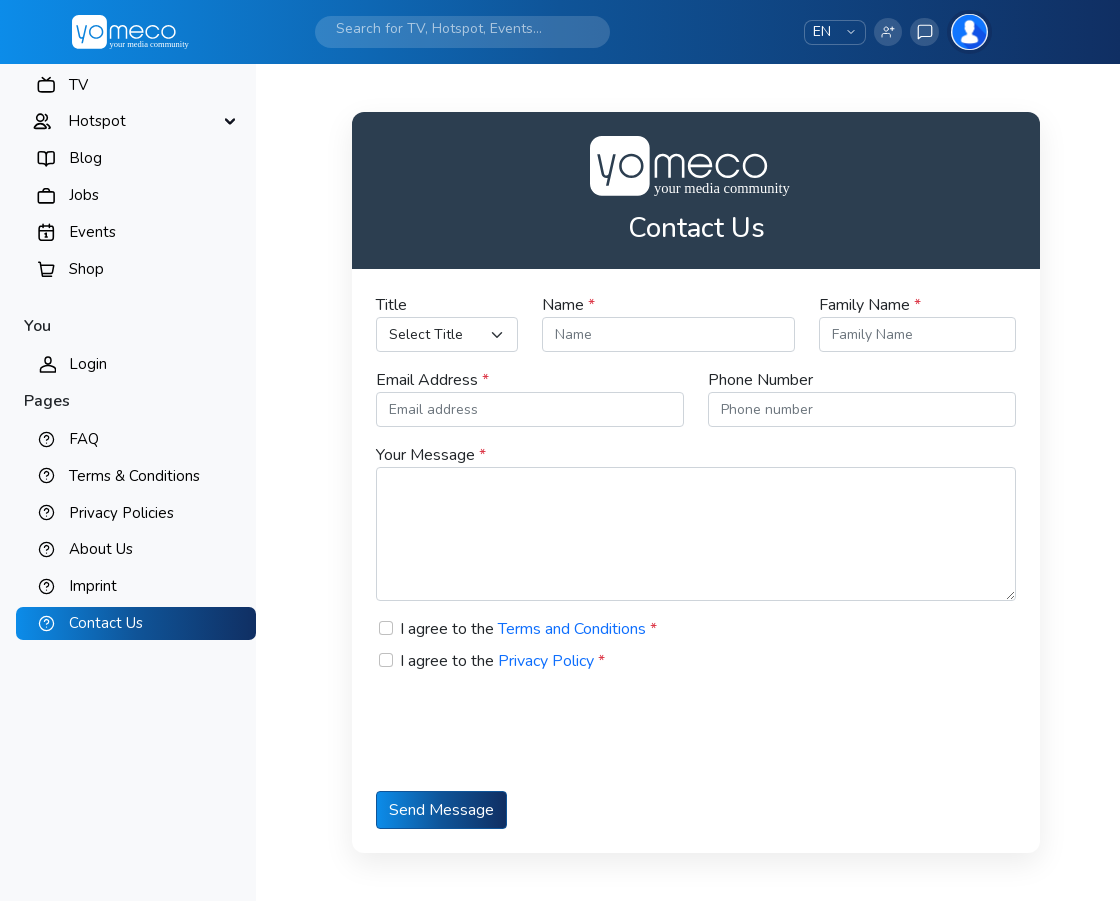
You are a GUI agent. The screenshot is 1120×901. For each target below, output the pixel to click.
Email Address (432, 380)
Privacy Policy (546, 661)
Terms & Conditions (134, 476)
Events (92, 232)
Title (391, 305)
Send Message (441, 810)
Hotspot (97, 121)
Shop (86, 269)
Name (568, 305)
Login (88, 364)
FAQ (84, 439)
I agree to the (528, 629)
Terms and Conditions (572, 629)
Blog (85, 158)
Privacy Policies (121, 513)
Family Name (870, 305)
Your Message (431, 455)
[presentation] (528, 744)
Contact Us (106, 623)
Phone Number (760, 380)
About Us (101, 549)
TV (78, 85)
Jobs (84, 195)
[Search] (448, 28)
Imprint (93, 586)
